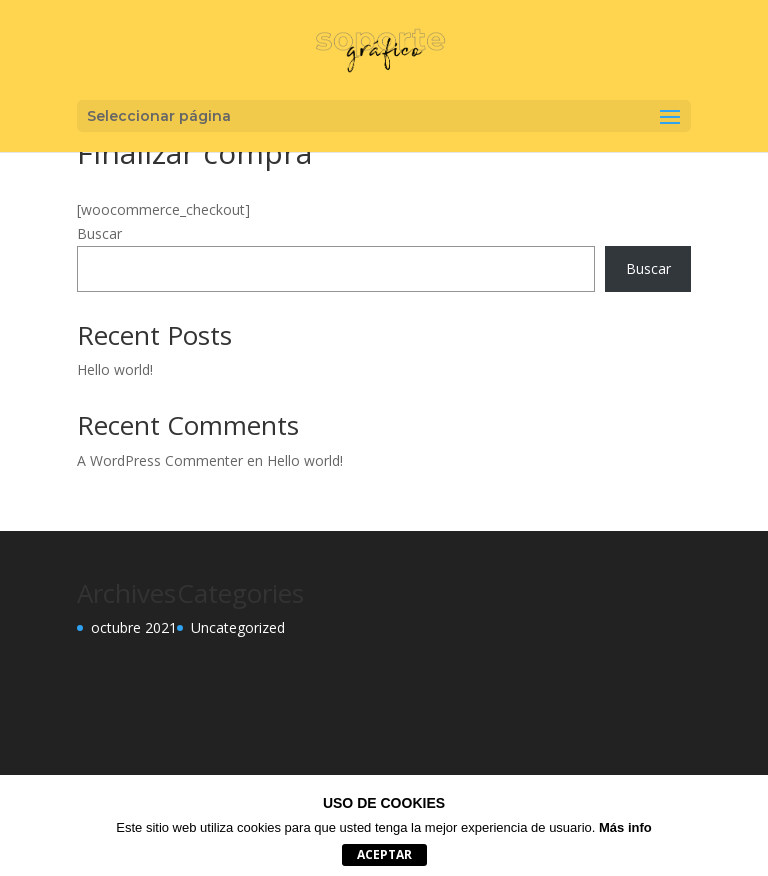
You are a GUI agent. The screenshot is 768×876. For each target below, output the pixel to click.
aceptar (384, 854)
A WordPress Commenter (160, 460)
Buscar (99, 233)
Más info (625, 827)
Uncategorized (238, 627)
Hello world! (115, 369)
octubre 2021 (134, 627)
